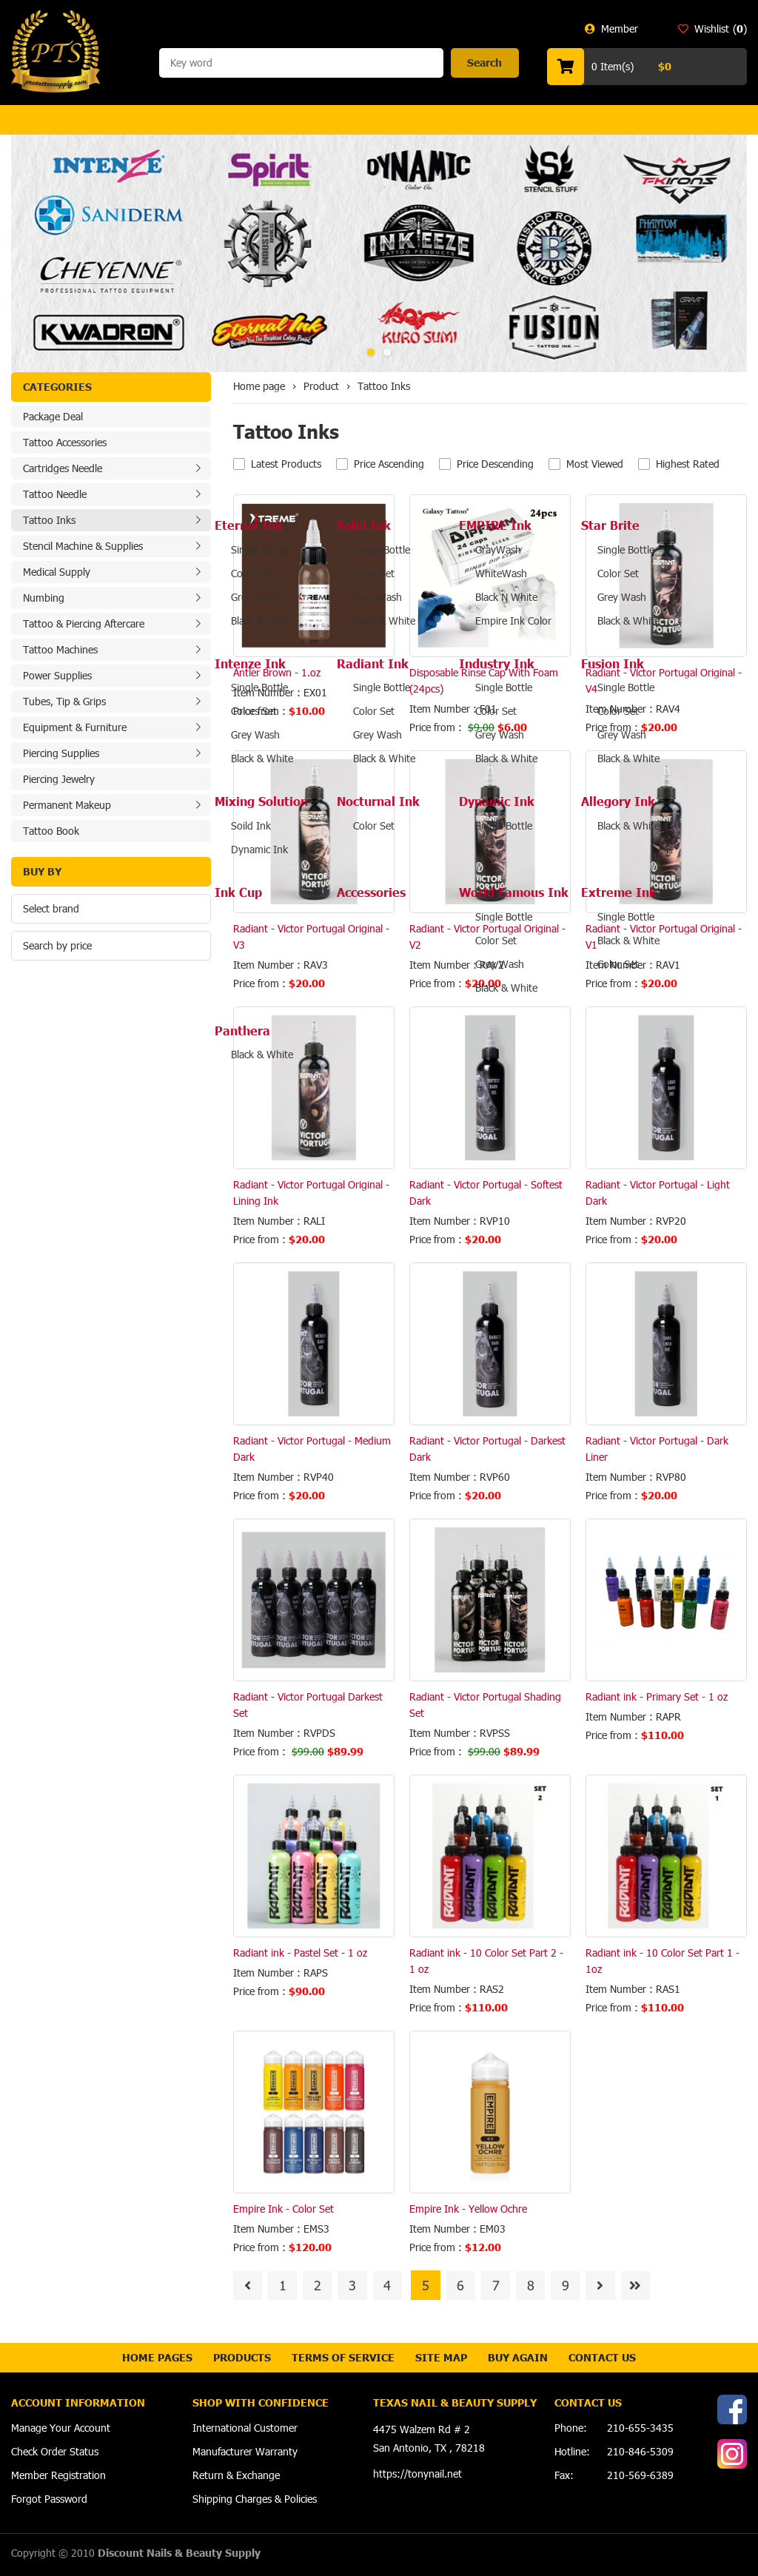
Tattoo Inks (49, 520)
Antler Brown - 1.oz (277, 672)
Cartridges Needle (62, 468)
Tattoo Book (51, 830)
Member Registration (58, 2475)
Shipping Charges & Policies (254, 2498)
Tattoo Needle (55, 494)
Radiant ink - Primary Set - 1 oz (657, 1696)
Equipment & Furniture (75, 727)
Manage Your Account (60, 2427)
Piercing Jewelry (59, 779)
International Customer (245, 2427)
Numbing (43, 597)
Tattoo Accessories (65, 442)
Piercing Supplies (61, 753)
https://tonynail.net (417, 2473)
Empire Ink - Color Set (283, 2208)
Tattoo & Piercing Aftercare (83, 623)
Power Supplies (57, 675)
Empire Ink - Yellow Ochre (468, 2208)
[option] (379, 253)
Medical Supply (56, 571)
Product (321, 386)
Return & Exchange (236, 2475)
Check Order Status (54, 2451)
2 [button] (387, 351)
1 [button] (371, 351)
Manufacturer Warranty (245, 2451)
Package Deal (53, 416)
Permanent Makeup (67, 804)
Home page (259, 386)
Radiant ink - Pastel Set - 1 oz (300, 1952)
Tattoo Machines (60, 649)
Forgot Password (49, 2498)
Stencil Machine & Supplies (83, 545)
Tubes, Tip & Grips (64, 701)
